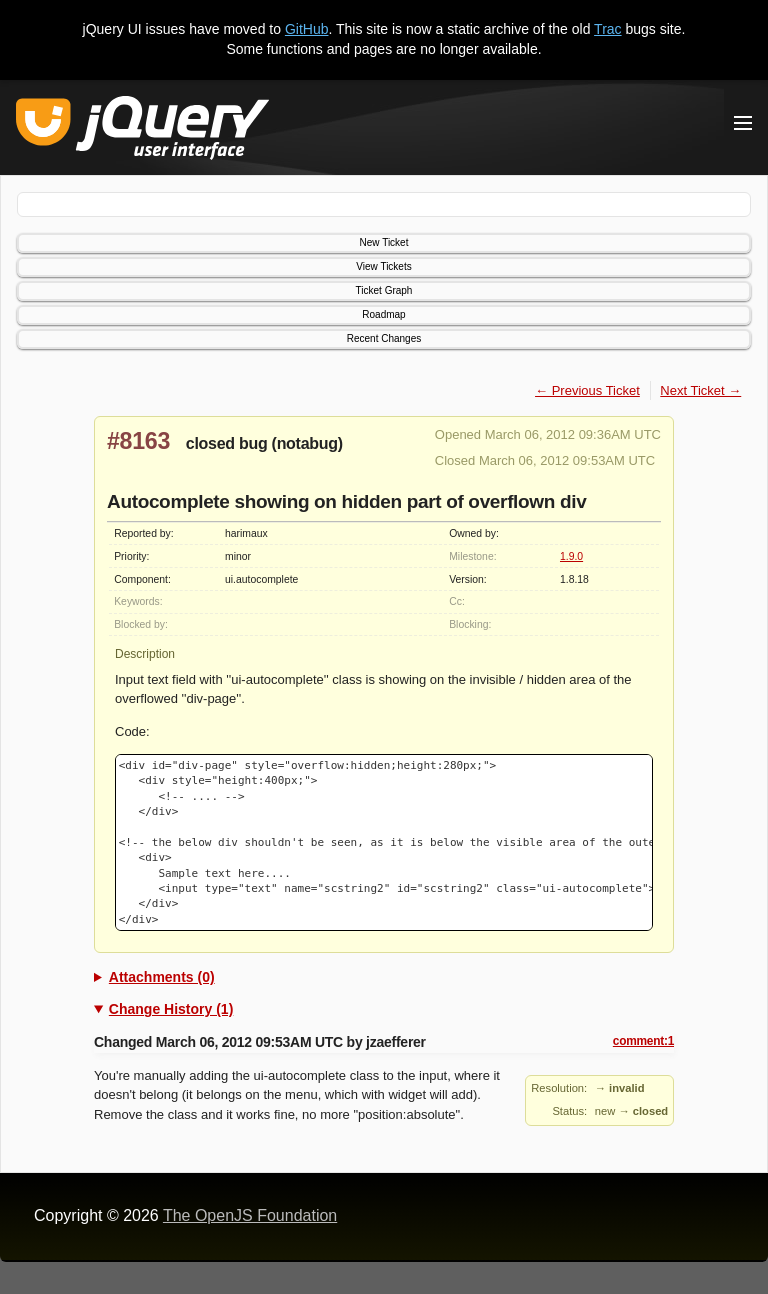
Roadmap (383, 314)
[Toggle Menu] (743, 123)
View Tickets (383, 266)
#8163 (138, 441)
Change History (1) (171, 1009)
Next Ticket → (700, 390)
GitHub (307, 29)
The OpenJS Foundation (250, 1215)
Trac (607, 29)
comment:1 (643, 1041)
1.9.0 (571, 556)
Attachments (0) (162, 977)
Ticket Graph (384, 290)
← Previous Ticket (587, 390)
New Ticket (384, 242)
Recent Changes (384, 338)
